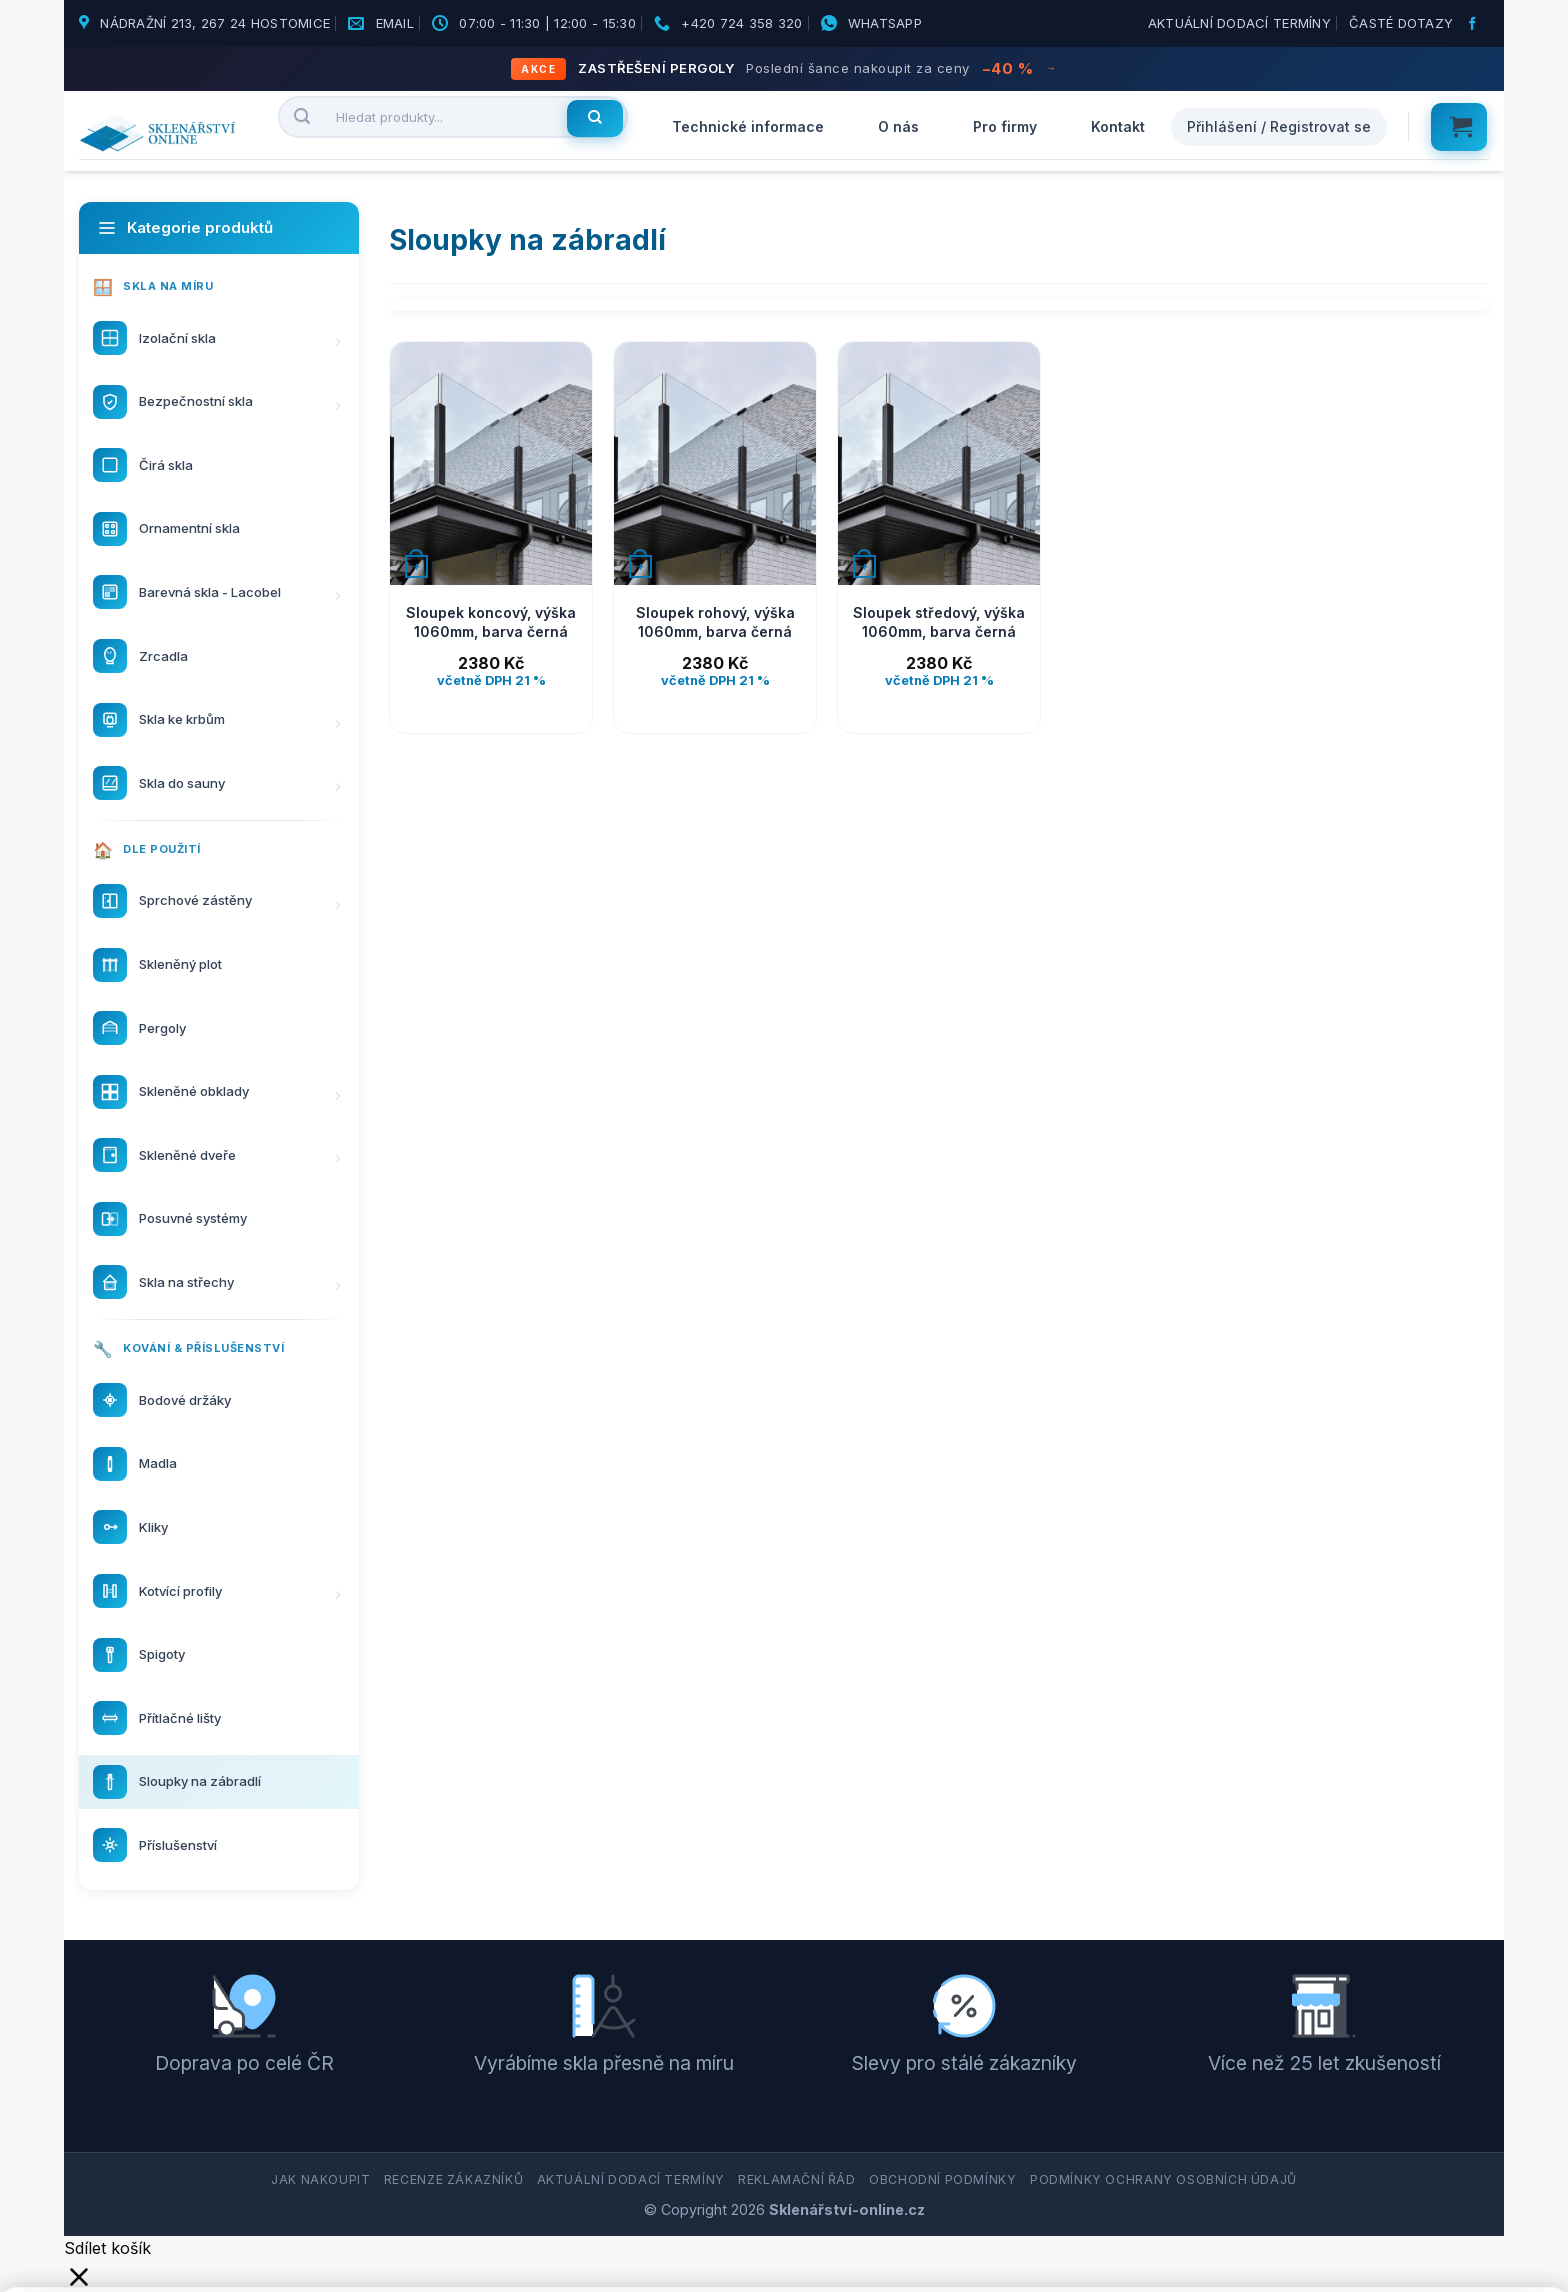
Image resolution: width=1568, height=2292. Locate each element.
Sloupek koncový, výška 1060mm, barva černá (491, 622)
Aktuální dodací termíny (1239, 23)
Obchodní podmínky (942, 2179)
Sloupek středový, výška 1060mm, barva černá (939, 622)
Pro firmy (1005, 126)
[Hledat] (595, 119)
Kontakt (1118, 126)
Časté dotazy (1401, 23)
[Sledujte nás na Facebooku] (1475, 24)
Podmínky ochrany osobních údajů (1163, 2179)
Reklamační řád (797, 2179)
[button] (1459, 127)
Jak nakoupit (320, 2179)
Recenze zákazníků (453, 2179)
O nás (898, 126)
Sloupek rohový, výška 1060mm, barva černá (715, 622)
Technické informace (748, 126)
